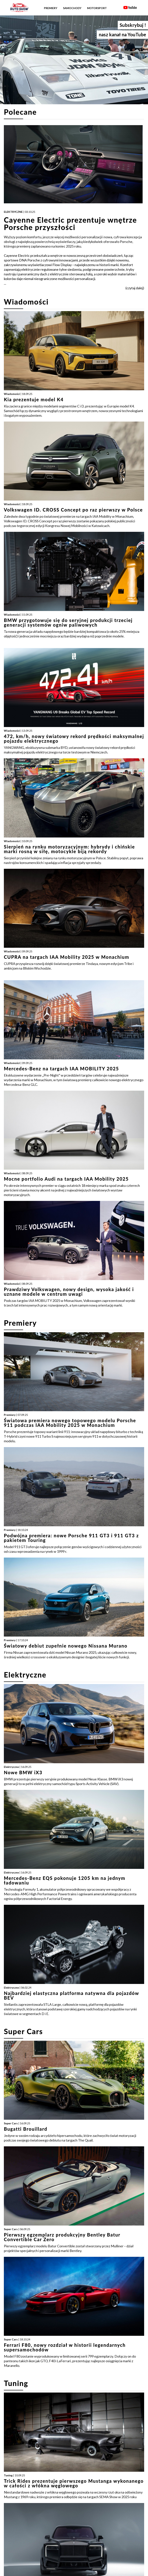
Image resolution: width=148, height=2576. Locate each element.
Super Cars (11, 2123)
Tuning (8, 2475)
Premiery (50, 8)
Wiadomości (12, 393)
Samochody (72, 8)
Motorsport (97, 8)
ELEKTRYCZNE (13, 211)
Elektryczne (11, 1766)
